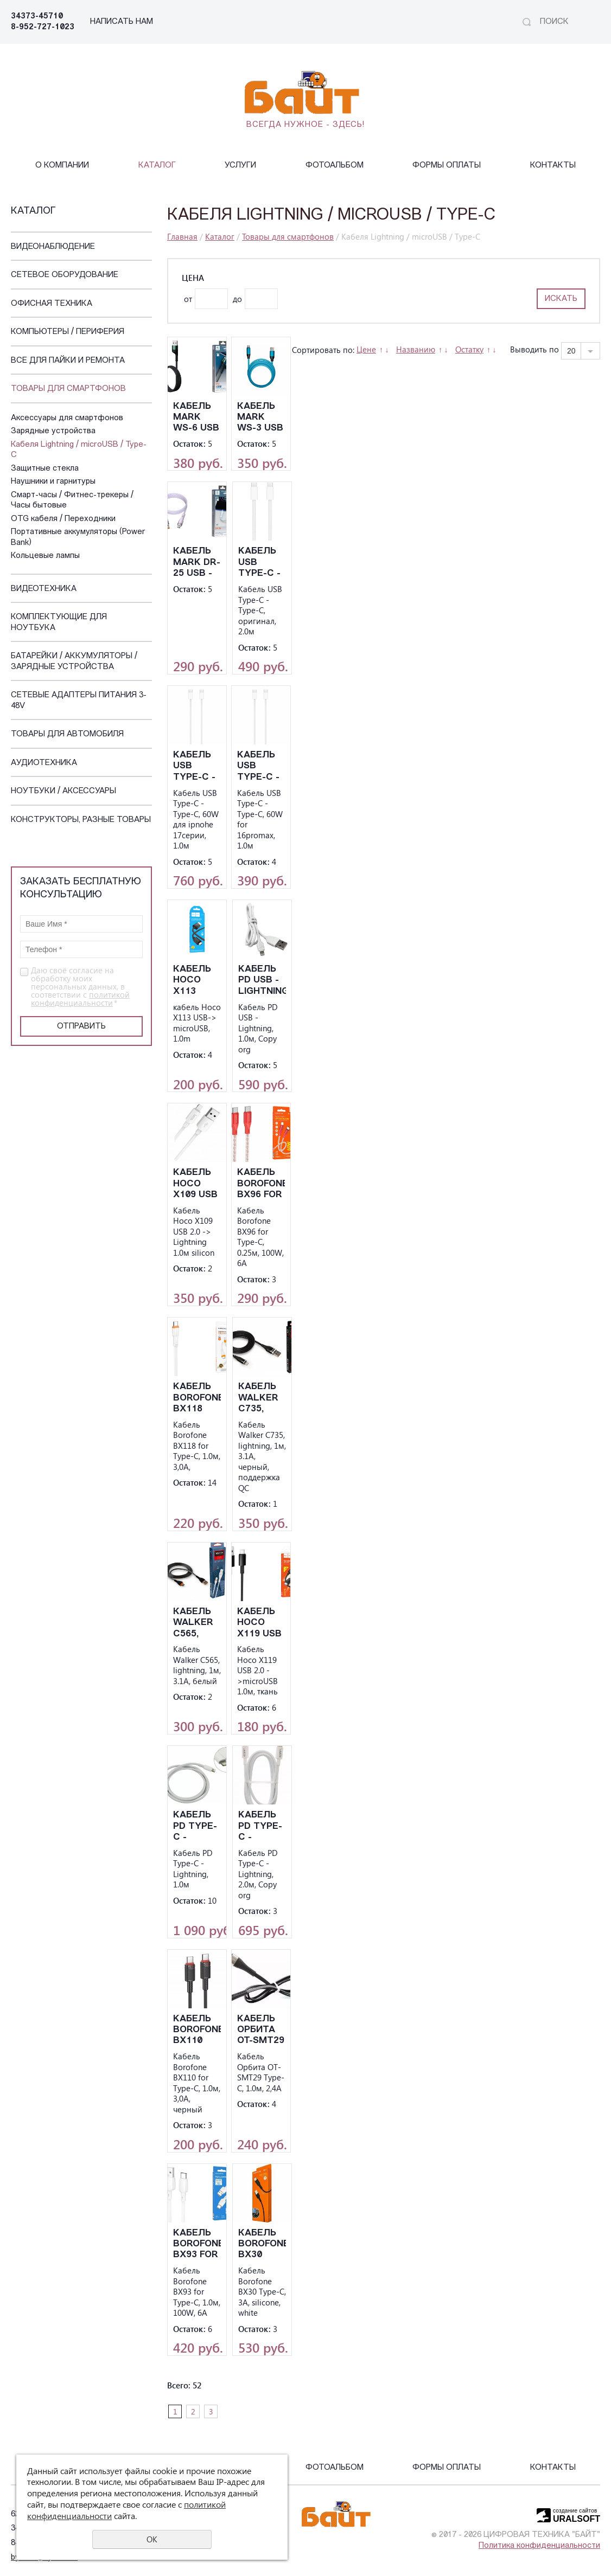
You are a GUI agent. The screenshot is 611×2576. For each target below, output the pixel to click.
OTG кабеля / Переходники (63, 519)
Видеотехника (44, 589)
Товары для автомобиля (67, 734)
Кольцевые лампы (45, 556)
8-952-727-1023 (42, 27)
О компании (62, 166)
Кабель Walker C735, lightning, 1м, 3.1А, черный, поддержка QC (262, 1398)
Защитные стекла (45, 469)
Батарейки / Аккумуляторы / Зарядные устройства (74, 661)
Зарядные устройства (53, 431)
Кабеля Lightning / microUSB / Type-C (79, 450)
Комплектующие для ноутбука (59, 622)
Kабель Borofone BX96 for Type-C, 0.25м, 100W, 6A (261, 1184)
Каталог (157, 166)
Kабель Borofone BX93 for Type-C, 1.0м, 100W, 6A (197, 2244)
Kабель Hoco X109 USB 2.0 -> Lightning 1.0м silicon (197, 1184)
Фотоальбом (335, 166)
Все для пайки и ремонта (68, 361)
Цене (366, 349)
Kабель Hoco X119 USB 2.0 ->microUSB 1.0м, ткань (261, 1623)
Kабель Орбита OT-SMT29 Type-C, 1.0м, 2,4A (260, 2030)
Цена (193, 278)
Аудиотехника (44, 763)
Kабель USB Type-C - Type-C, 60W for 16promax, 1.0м (261, 766)
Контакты (553, 166)
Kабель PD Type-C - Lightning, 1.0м (197, 1826)
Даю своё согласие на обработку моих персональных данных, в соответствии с (80, 986)
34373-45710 (37, 16)
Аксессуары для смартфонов (67, 418)
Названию (415, 349)
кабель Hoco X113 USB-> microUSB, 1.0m (197, 981)
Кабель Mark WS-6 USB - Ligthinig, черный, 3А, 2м (197, 418)
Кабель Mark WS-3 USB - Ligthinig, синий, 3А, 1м (261, 418)
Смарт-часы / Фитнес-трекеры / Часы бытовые (72, 500)
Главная (182, 236)
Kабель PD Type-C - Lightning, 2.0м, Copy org (262, 1826)
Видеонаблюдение (53, 247)
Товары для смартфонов (68, 389)
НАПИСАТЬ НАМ (121, 22)
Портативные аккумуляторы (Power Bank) (78, 537)
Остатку (469, 349)
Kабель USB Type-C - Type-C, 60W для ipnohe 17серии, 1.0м (195, 766)
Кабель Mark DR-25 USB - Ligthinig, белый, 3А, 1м (197, 563)
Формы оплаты (446, 166)
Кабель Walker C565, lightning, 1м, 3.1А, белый (197, 1623)
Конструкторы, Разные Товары (81, 820)
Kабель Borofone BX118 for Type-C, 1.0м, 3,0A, (197, 1398)
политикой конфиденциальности (80, 998)
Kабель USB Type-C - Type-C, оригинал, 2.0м (262, 563)
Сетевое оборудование (64, 275)
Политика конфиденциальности (539, 2546)
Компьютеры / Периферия (67, 332)
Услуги (240, 166)
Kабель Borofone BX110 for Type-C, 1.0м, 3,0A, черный (197, 2030)
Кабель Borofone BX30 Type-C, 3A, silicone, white (262, 2244)
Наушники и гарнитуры (53, 482)
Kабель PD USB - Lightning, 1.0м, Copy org (262, 981)
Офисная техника (51, 304)
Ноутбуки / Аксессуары (63, 791)
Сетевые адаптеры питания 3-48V (79, 700)
